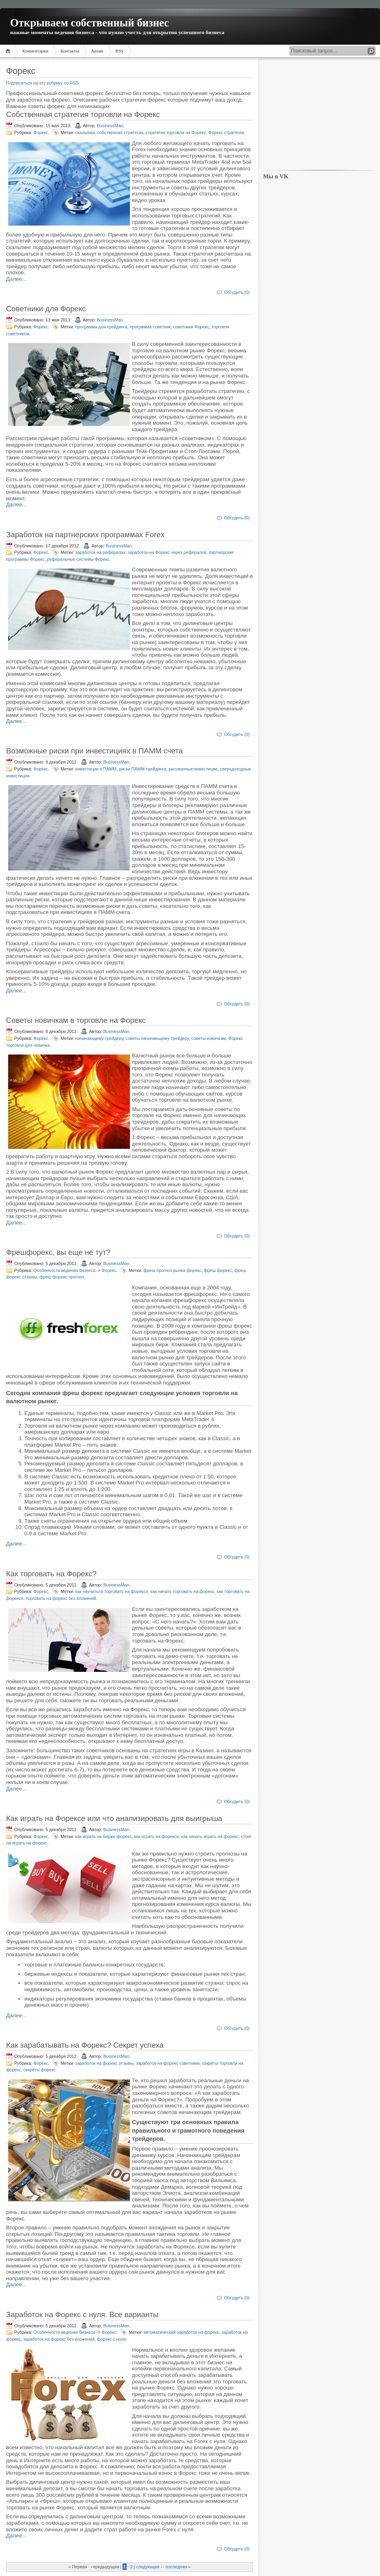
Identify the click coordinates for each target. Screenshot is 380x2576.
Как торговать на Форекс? (51, 1573)
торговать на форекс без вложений (61, 1598)
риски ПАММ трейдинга (142, 768)
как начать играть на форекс (210, 1836)
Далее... (16, 279)
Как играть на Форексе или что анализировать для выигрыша (114, 1818)
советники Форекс (191, 326)
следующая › (149, 2566)
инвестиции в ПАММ (96, 768)
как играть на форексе (156, 1836)
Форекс (40, 132)
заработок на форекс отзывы (104, 2063)
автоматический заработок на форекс (181, 2332)
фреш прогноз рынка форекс (172, 1270)
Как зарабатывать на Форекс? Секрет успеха (85, 2045)
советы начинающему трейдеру (157, 1038)
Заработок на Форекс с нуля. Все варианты (82, 2314)
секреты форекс (40, 2069)
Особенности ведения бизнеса (64, 1270)
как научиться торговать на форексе (111, 1591)
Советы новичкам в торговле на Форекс (76, 1020)
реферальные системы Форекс (78, 559)
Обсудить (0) (237, 292)
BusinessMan (110, 125)
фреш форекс (218, 1270)
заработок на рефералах (100, 552)
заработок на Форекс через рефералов (167, 552)
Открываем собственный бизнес (89, 23)
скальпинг (85, 132)
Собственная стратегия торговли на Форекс (83, 114)
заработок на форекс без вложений (59, 2339)
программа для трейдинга (101, 326)
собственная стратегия (120, 132)
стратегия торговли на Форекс (176, 132)
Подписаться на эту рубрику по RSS (42, 82)
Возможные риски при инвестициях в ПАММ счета (94, 751)
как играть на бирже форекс (103, 1836)
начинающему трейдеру (99, 1038)
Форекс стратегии (226, 132)
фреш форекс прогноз (61, 1276)
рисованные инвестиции (193, 768)
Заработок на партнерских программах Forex (85, 534)
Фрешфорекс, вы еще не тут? (58, 1252)
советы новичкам (208, 1038)
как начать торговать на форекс (182, 1591)
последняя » (178, 2566)
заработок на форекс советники (168, 2063)
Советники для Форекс (46, 308)
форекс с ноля (111, 2339)
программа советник (150, 326)
